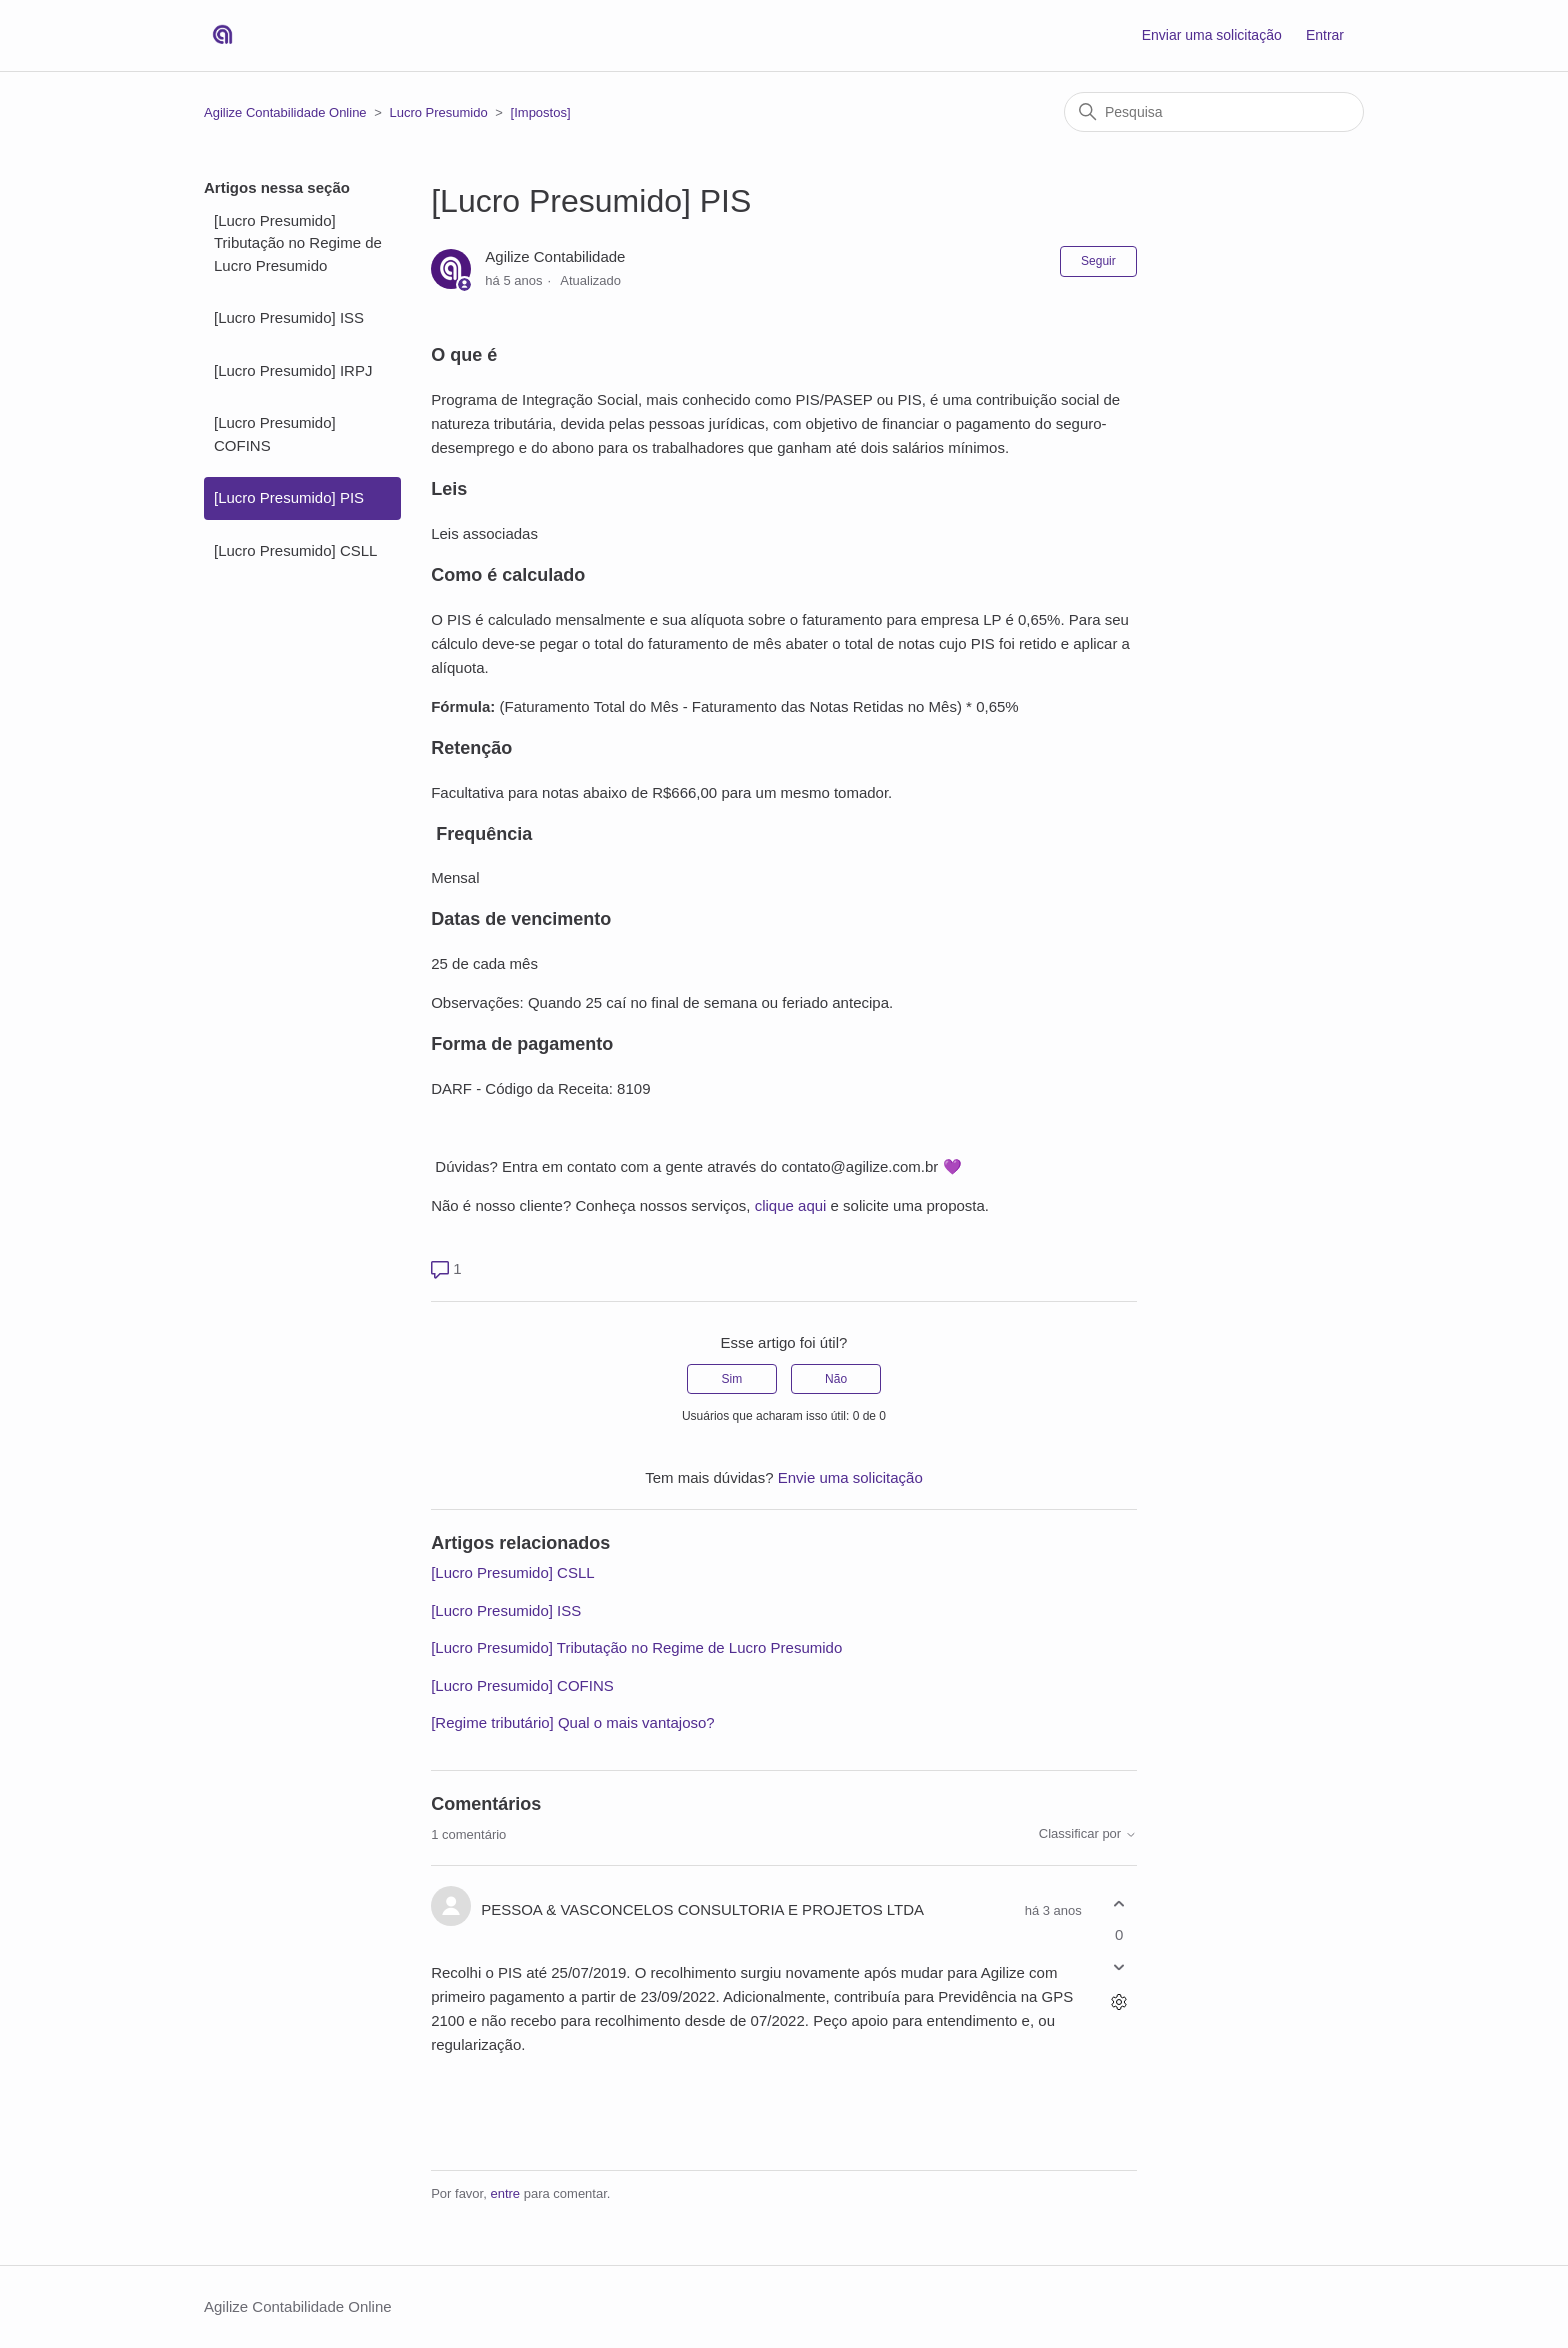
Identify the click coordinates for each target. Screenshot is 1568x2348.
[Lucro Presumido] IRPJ (293, 370)
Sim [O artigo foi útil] (732, 1379)
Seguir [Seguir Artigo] (1098, 261)
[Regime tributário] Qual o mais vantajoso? (572, 1722)
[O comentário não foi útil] (1119, 1967)
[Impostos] (541, 112)
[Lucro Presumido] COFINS (275, 434)
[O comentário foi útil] (1119, 1903)
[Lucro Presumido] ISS (289, 317)
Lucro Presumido (438, 112)
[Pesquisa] (1214, 112)
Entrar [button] (1325, 35)
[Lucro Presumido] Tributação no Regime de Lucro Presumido (298, 243)
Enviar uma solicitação (1212, 35)
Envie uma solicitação (850, 1477)
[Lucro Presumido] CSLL (295, 550)
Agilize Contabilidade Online (285, 112)
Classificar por (1088, 1834)
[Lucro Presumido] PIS (289, 497)
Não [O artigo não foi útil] (836, 1379)
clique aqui (791, 1205)
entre (505, 2193)
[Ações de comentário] (1119, 2002)
